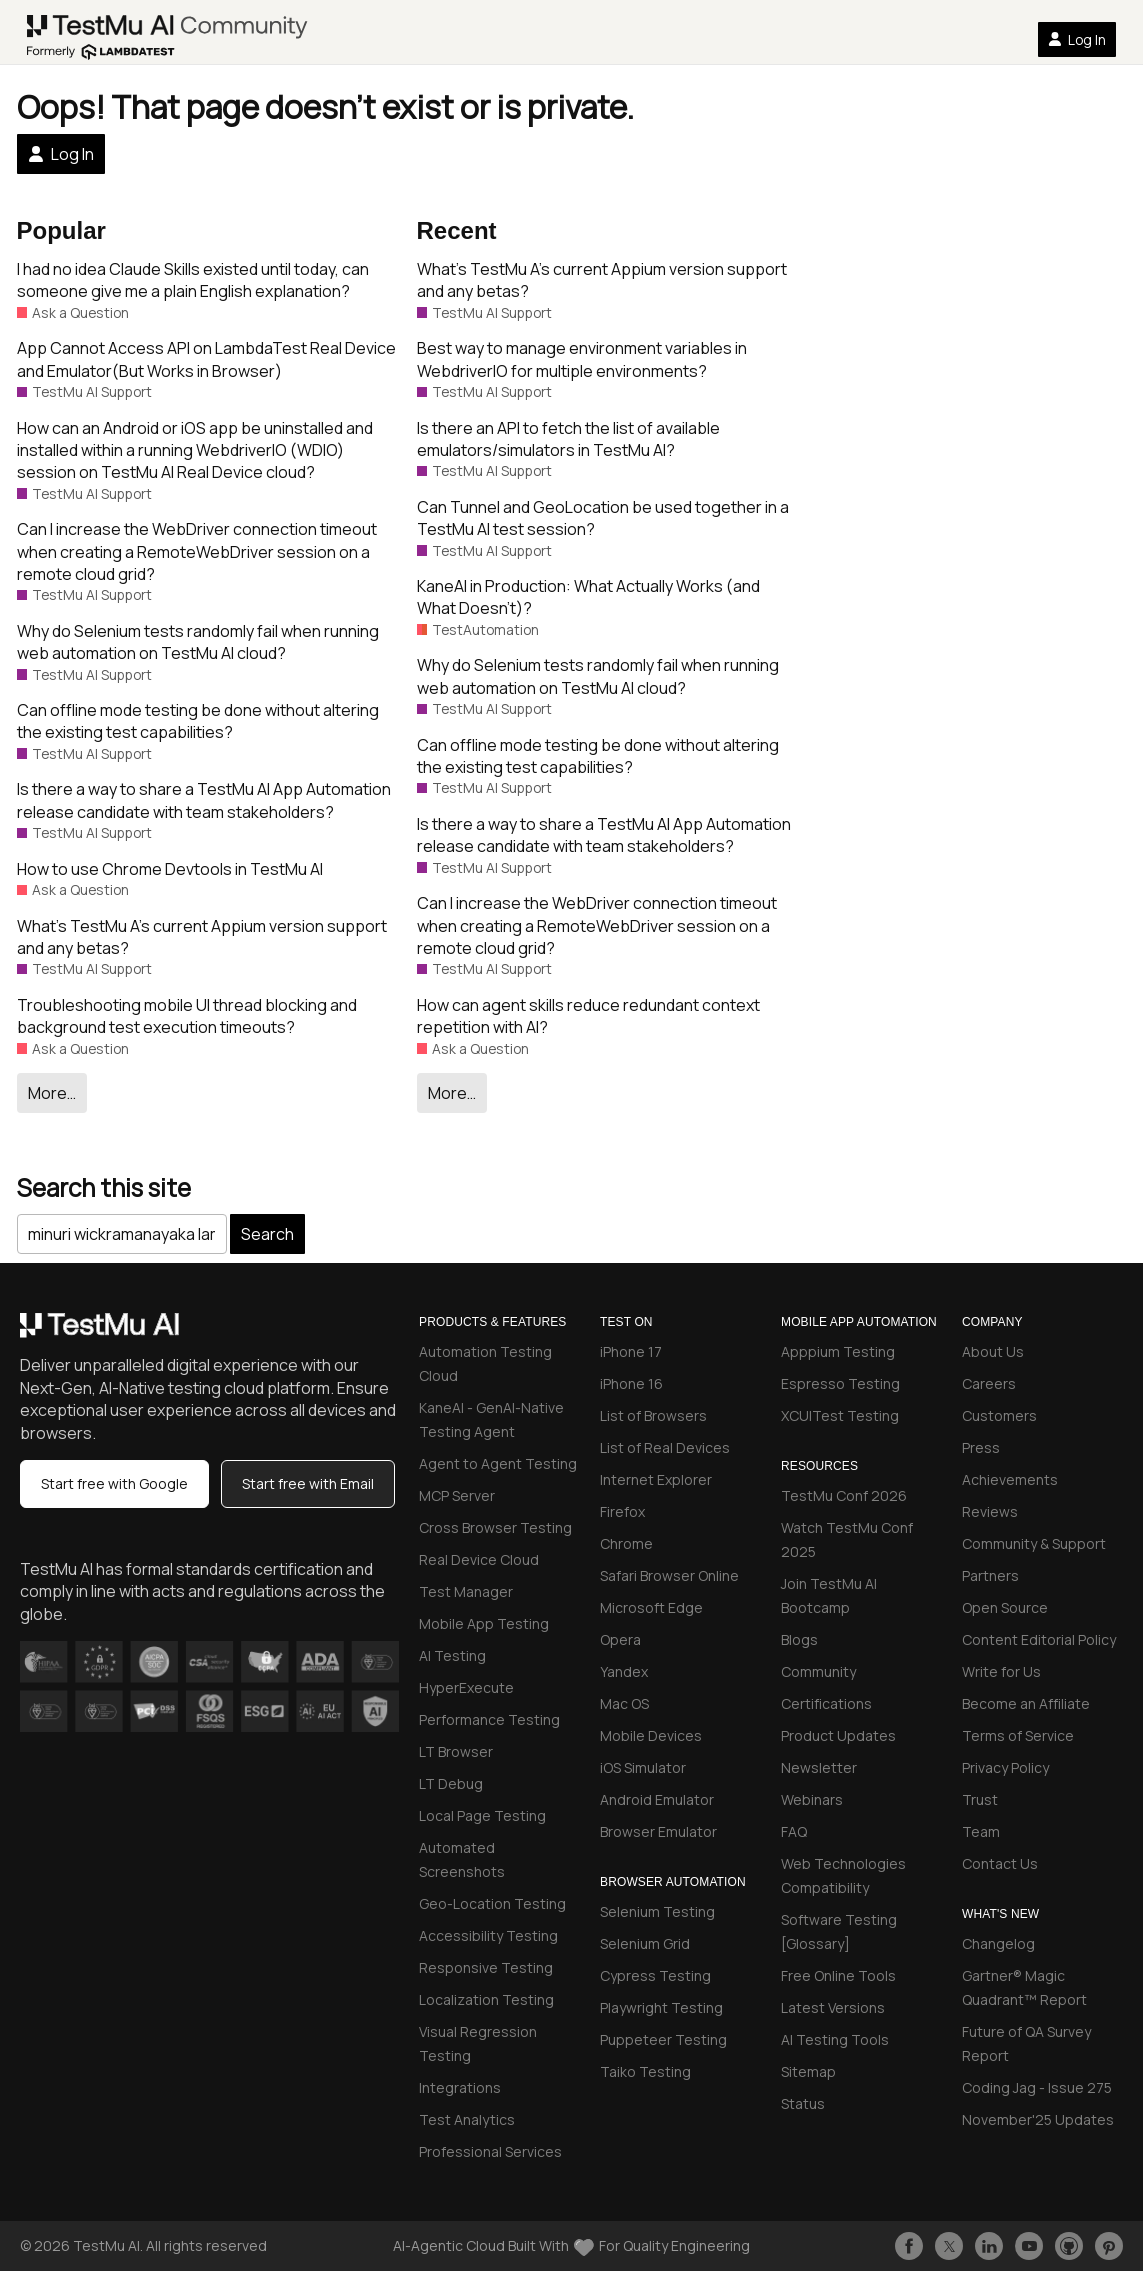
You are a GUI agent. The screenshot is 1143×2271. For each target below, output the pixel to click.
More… (52, 1093)
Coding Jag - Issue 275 (1037, 2087)
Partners (990, 1575)
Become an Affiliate (1026, 1703)
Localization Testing (486, 1999)
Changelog (998, 1943)
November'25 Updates (1038, 2119)
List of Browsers (653, 1415)
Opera (620, 1639)
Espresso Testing (840, 1383)
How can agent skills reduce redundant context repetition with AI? (588, 1016)
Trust (980, 1799)
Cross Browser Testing (495, 1527)
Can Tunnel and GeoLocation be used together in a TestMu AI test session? (603, 518)
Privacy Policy (1005, 1767)
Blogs (799, 1639)
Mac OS (624, 1703)
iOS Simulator (643, 1767)
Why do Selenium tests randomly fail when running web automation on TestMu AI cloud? (198, 642)
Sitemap (808, 2071)
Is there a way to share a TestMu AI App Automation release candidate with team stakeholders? (204, 800)
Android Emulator (657, 1799)
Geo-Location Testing (492, 1903)
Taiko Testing (645, 2071)
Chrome (626, 1543)
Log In (1077, 39)
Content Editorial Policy (1039, 1639)
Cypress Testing (655, 1975)
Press (981, 1447)
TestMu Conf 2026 (844, 1495)
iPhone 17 (631, 1351)
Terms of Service (1018, 1735)
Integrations (460, 2087)
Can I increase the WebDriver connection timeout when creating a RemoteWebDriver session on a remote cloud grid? (197, 551)
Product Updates (838, 1735)
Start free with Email (308, 1483)
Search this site (104, 1187)
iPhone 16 (631, 1383)
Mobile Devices (651, 1735)
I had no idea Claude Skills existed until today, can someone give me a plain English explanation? (193, 280)
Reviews (990, 1511)
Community (818, 1671)
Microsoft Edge (651, 1607)
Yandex (624, 1671)
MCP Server (457, 1495)
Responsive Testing (486, 1967)
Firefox (622, 1511)
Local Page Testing (482, 1815)
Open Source (1005, 1607)
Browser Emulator (658, 1831)
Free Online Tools (838, 1975)
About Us (993, 1351)
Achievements (1010, 1479)
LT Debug (451, 1783)
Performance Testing (489, 1719)
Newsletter (819, 1767)
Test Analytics (467, 2119)
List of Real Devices (665, 1447)
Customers (999, 1415)
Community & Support (1034, 1543)
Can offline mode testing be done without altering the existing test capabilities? (198, 721)
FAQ (794, 1831)
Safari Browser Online (669, 1575)
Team (981, 1831)
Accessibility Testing (488, 1935)
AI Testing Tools (835, 2039)
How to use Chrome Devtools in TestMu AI (170, 869)
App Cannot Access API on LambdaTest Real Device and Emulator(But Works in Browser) (206, 359)
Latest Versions (833, 2007)
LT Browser (456, 1751)
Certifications (826, 1703)
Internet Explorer (656, 1479)
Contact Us (1000, 1863)
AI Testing (452, 1655)
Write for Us (1001, 1671)
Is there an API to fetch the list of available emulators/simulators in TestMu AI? (568, 439)
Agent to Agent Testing (498, 1463)
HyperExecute (466, 1687)
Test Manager (466, 1591)
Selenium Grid (645, 1943)
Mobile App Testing (484, 1623)
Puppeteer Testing (663, 2039)
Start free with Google (114, 1483)
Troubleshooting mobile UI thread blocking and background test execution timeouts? (187, 1016)
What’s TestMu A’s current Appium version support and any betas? (202, 937)
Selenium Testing (657, 1911)
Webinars (812, 1799)
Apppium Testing (838, 1351)
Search (267, 1234)
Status (803, 2103)
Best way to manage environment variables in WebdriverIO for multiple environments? (582, 359)
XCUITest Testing (840, 1415)
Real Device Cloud (479, 1559)
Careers (989, 1383)
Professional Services (490, 2151)
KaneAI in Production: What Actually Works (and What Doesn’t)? (588, 597)
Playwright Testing (661, 2007)
